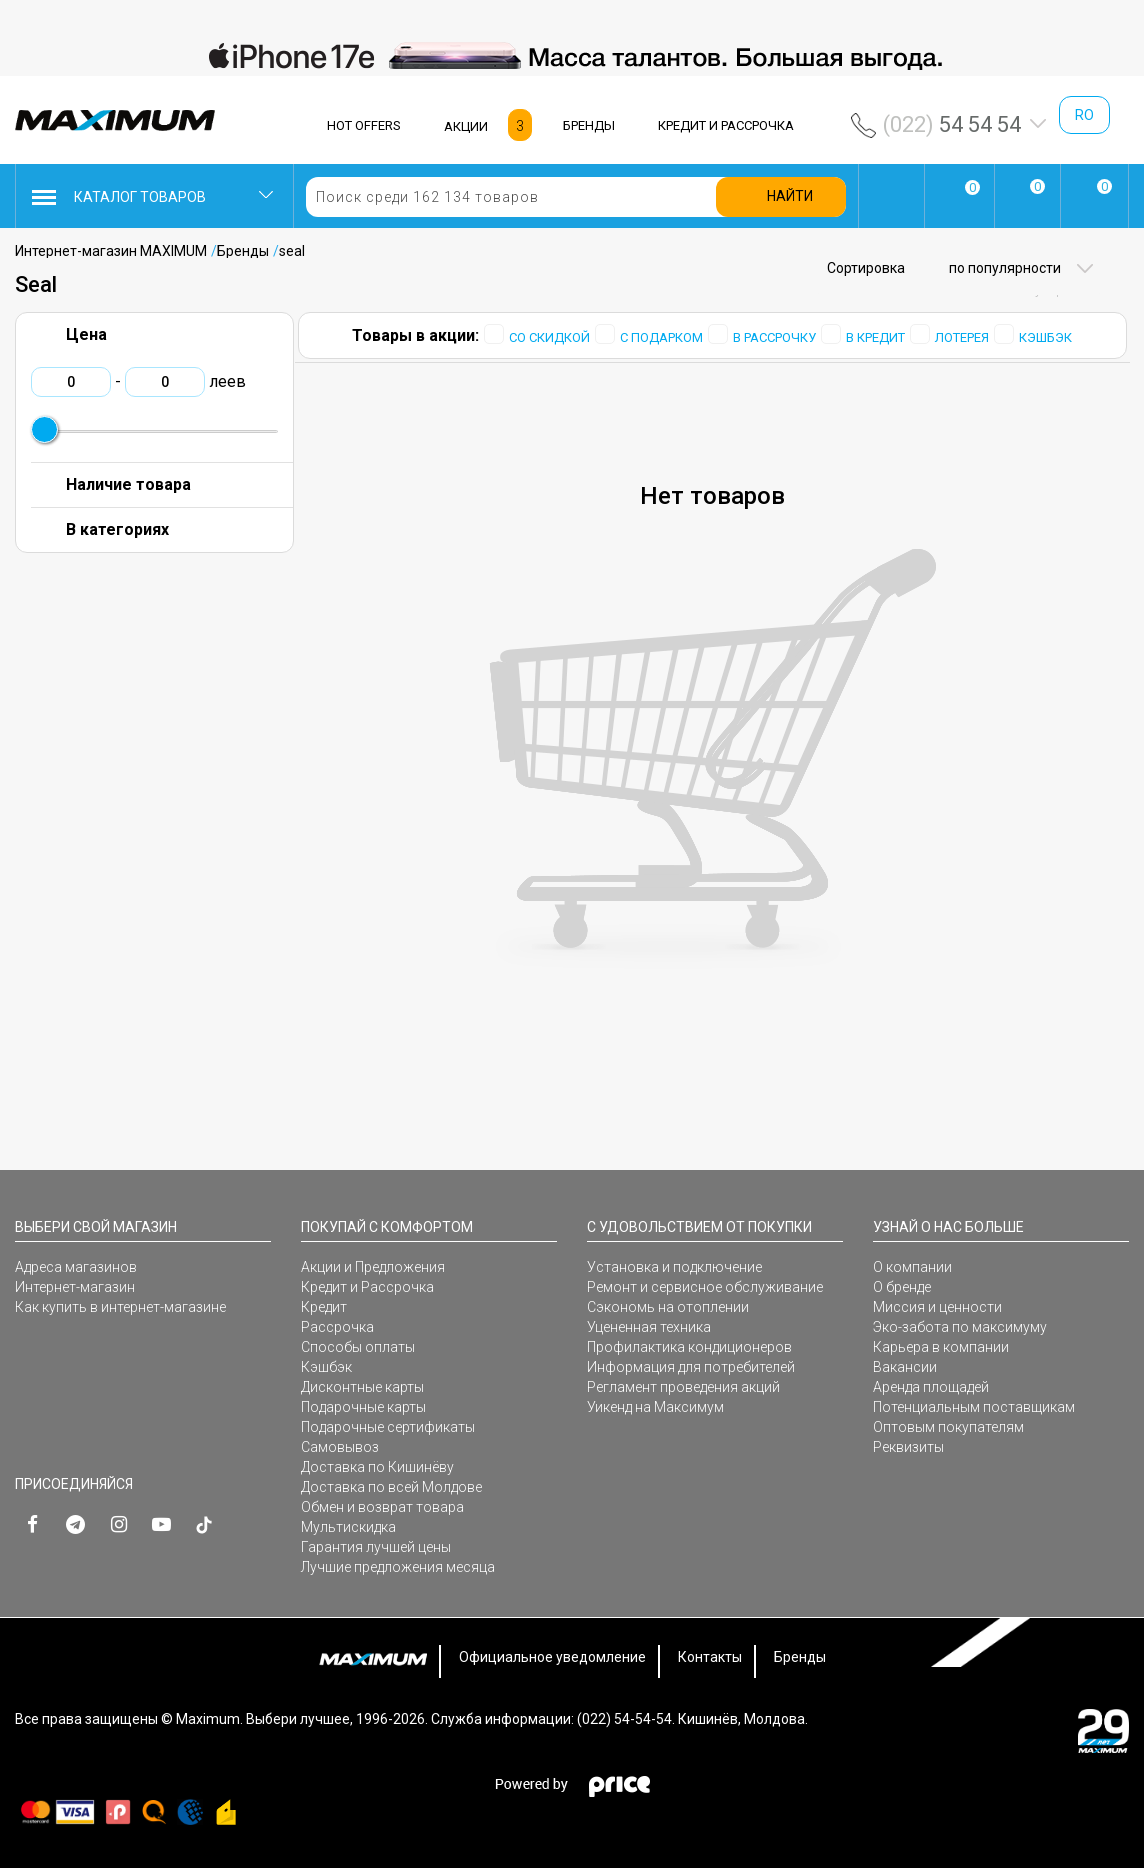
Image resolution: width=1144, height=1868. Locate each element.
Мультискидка (348, 1527)
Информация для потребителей (691, 1367)
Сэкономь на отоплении (668, 1307)
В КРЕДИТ (875, 337)
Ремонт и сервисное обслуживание (705, 1287)
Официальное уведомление (552, 1657)
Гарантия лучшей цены (376, 1547)
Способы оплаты (358, 1347)
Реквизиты (908, 1447)
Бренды (243, 251)
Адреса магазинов (76, 1267)
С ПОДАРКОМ (661, 337)
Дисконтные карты (362, 1387)
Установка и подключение (674, 1267)
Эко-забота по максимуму (960, 1327)
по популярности (1003, 268)
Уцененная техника (649, 1327)
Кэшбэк (326, 1367)
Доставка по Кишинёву (377, 1467)
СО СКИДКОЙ (549, 337)
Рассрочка (337, 1327)
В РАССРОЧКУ (774, 337)
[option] (572, 56)
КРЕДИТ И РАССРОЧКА (726, 125)
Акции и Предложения (373, 1267)
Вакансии (905, 1367)
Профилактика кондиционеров (689, 1347)
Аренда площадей (931, 1387)
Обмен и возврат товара (382, 1507)
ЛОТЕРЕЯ (962, 337)
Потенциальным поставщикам (974, 1407)
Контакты (710, 1657)
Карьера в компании (941, 1347)
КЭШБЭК (1045, 337)
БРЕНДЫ (589, 125)
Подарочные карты (363, 1407)
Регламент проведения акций (683, 1387)
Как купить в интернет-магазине (120, 1307)
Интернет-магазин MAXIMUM (111, 251)
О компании (912, 1267)
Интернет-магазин (75, 1287)
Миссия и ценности (937, 1307)
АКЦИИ (466, 126)
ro (1084, 115)
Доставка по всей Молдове (391, 1487)
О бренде (902, 1287)
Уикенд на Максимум (655, 1407)
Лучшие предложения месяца (398, 1567)
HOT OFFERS (364, 125)
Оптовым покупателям (948, 1427)
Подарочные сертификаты (388, 1427)
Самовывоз (340, 1447)
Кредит (324, 1307)
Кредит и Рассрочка (367, 1287)
